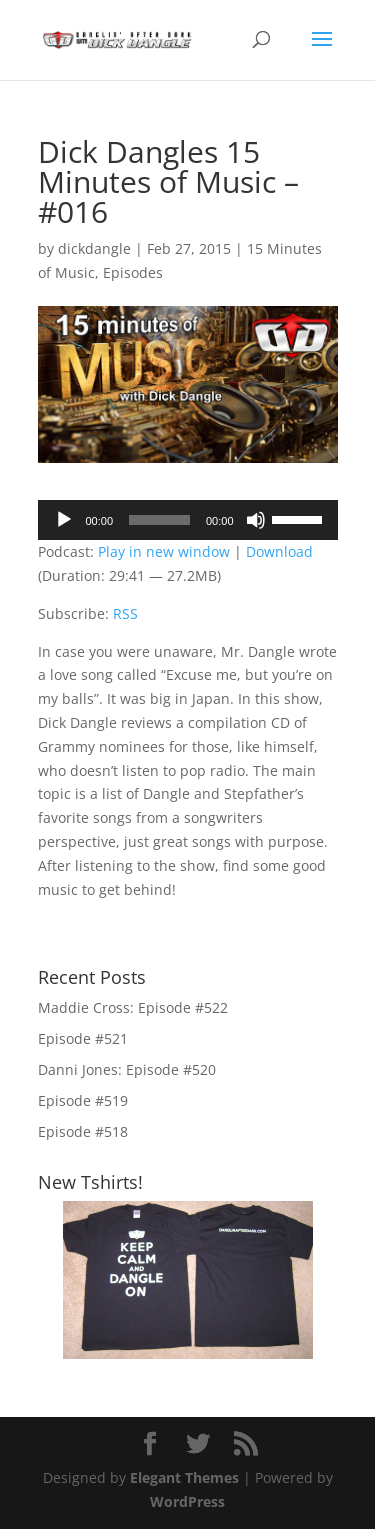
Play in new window (164, 551)
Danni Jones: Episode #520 (127, 1069)
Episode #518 (83, 1131)
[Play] (64, 520)
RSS (125, 613)
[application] (188, 520)
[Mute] (256, 520)
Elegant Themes (184, 1477)
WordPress (187, 1501)
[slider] (159, 520)
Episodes (133, 272)
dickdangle (94, 248)
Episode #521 (83, 1038)
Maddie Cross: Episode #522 (133, 1007)
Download (279, 551)
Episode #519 (83, 1100)
